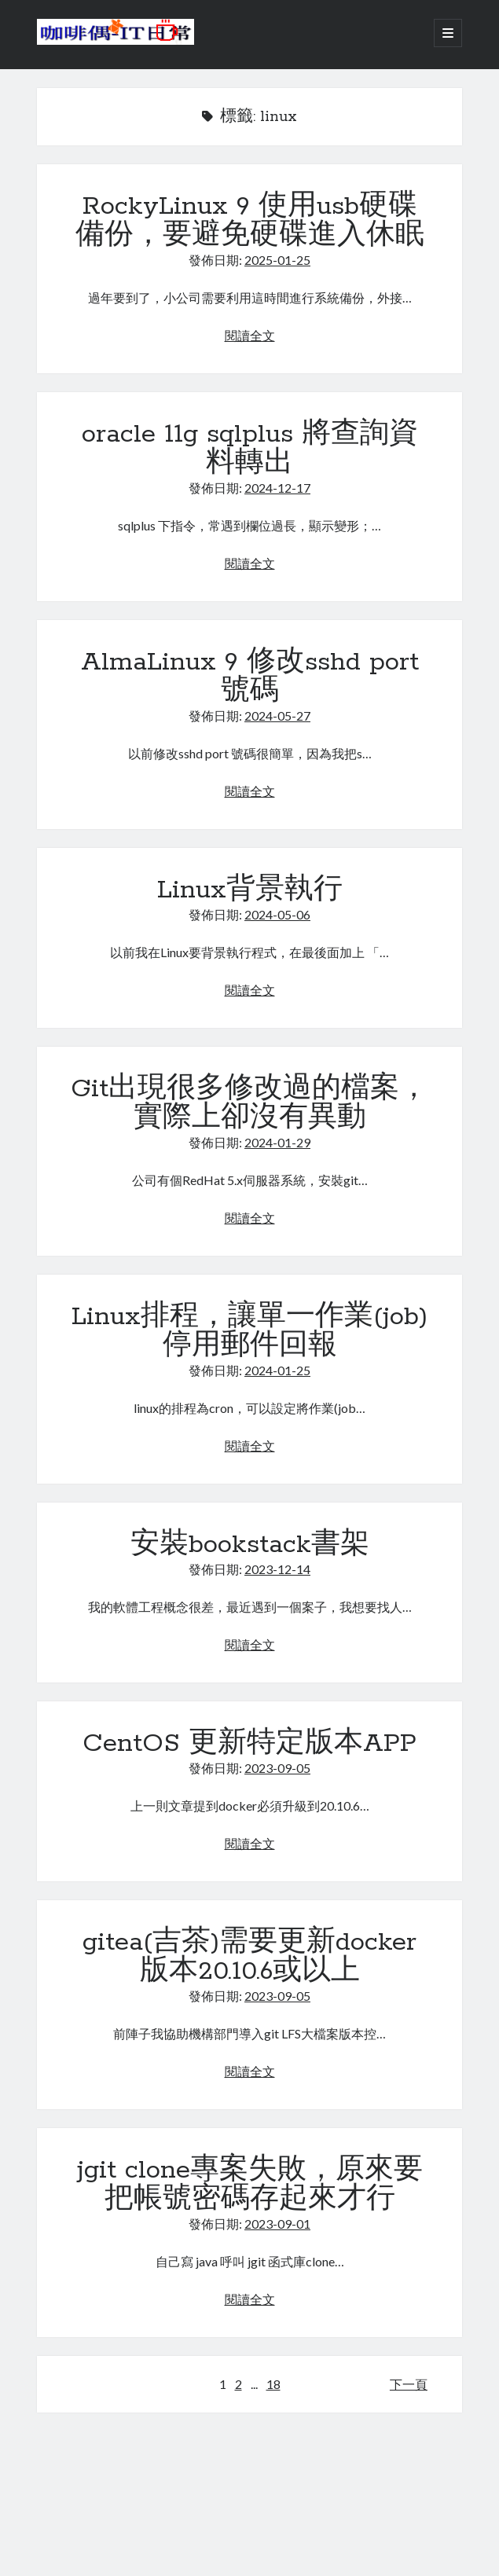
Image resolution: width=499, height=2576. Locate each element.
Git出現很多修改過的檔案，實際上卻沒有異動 (249, 1104)
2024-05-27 (277, 715)
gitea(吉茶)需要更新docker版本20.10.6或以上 (249, 1957)
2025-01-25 (277, 259)
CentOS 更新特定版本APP (249, 1743)
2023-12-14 (277, 1568)
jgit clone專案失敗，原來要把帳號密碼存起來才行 (250, 2185)
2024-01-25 (277, 1370)
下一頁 (408, 2383)
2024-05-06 (277, 914)
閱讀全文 (250, 335)
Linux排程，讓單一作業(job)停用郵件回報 (249, 1332)
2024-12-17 (277, 487)
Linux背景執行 (250, 890)
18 (273, 2383)
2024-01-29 (277, 1142)
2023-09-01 (277, 2223)
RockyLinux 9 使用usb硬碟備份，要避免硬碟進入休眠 (249, 221)
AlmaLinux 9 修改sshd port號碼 (250, 677)
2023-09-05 (277, 1767)
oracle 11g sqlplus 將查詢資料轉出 (250, 449)
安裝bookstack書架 (249, 1544)
